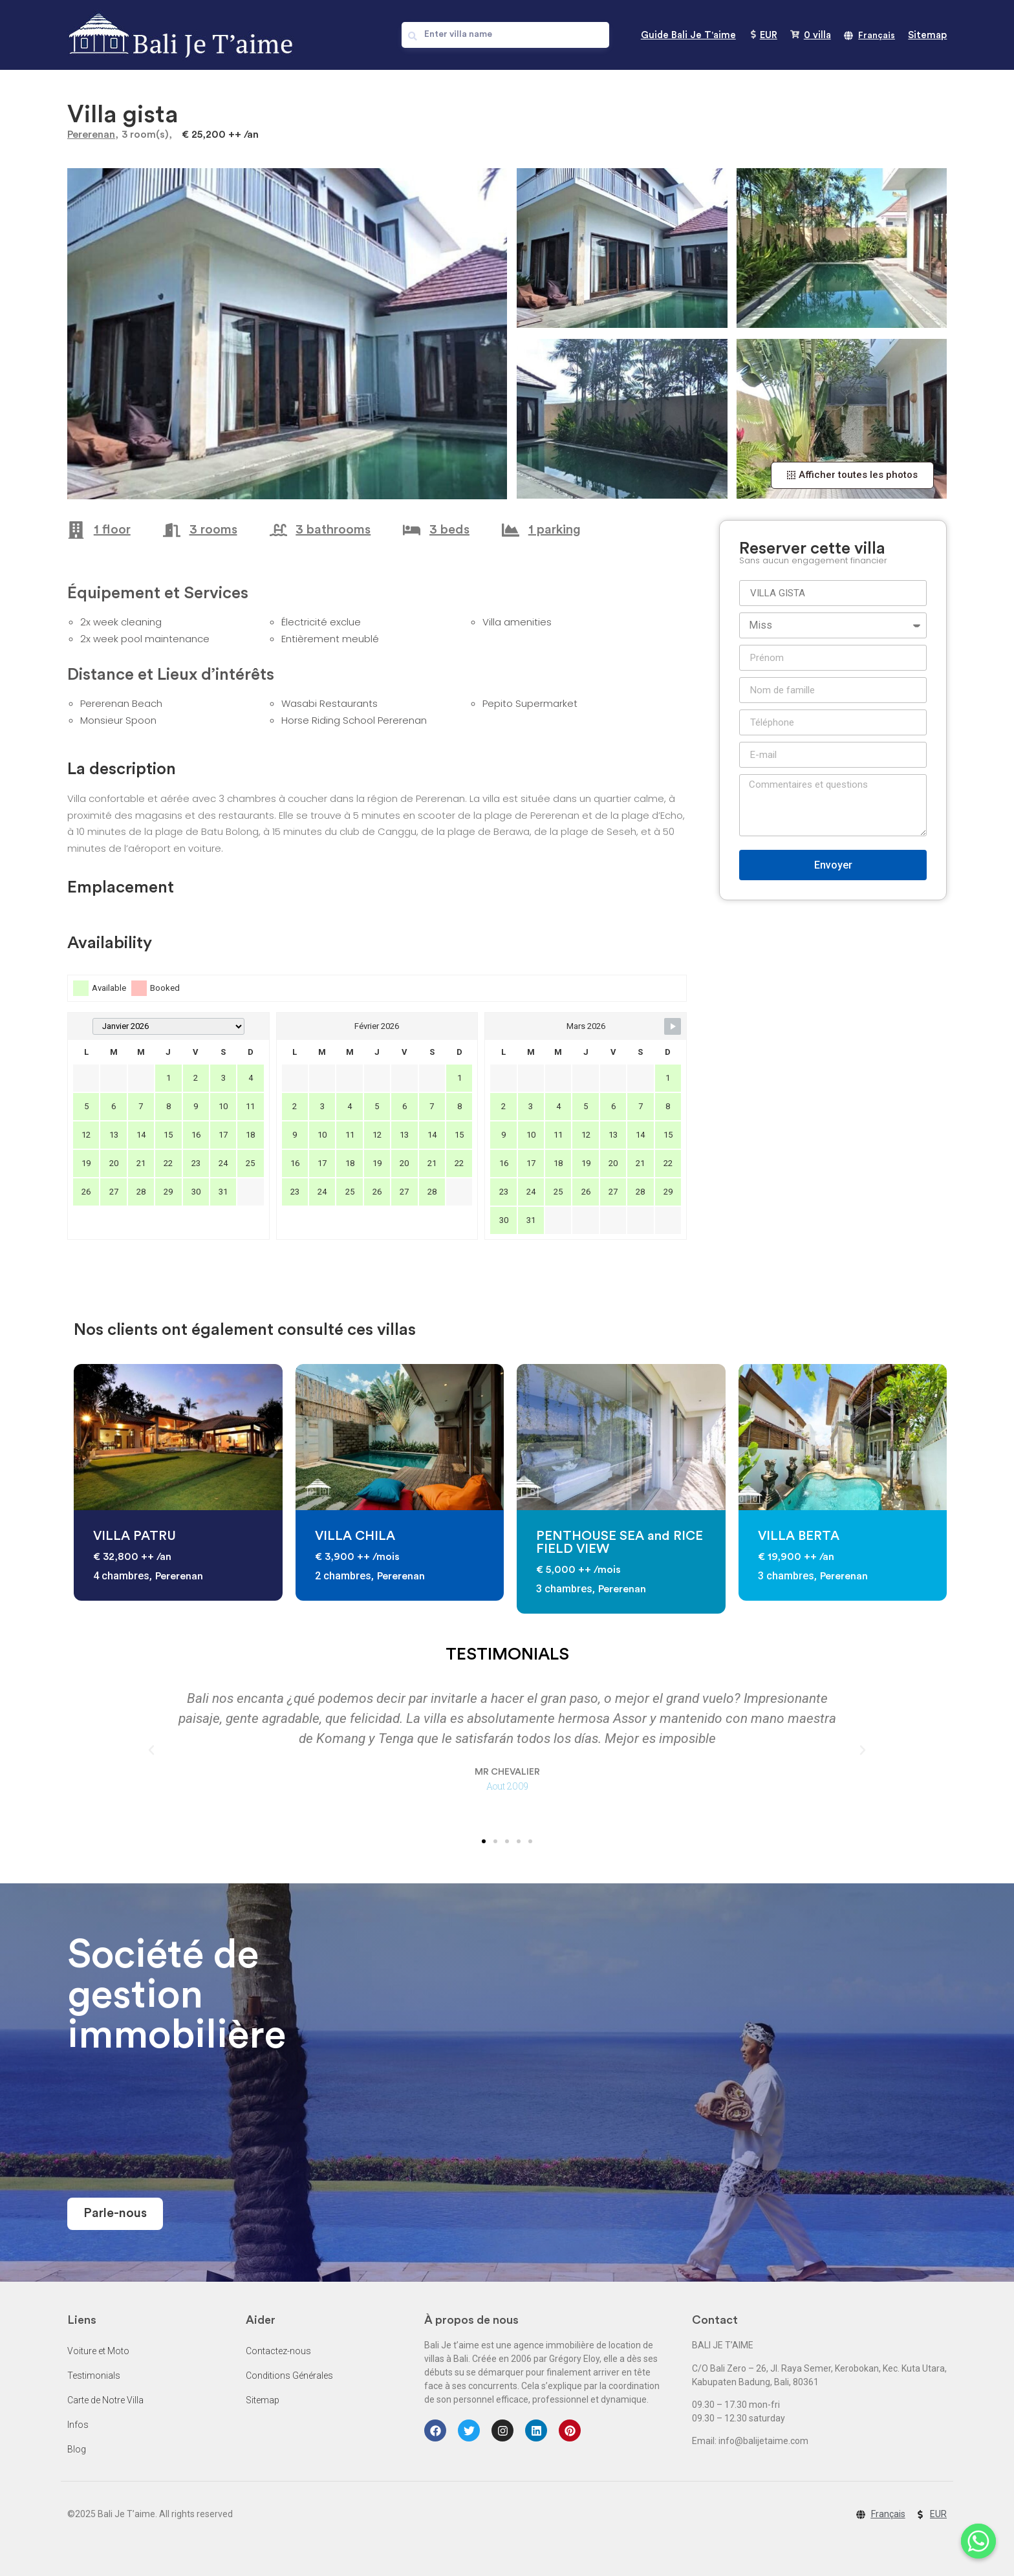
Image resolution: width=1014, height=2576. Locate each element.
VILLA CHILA (355, 1536)
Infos (78, 2424)
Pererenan (91, 134)
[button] (852, 475)
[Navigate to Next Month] (672, 1026)
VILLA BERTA (798, 1536)
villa (817, 35)
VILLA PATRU (134, 1536)
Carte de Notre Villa (105, 2400)
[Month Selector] (168, 1026)
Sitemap (927, 35)
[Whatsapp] (977, 2542)
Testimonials (93, 2375)
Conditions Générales (289, 2375)
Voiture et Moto (98, 2351)
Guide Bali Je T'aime (688, 35)
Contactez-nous (278, 2351)
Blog (76, 2449)
